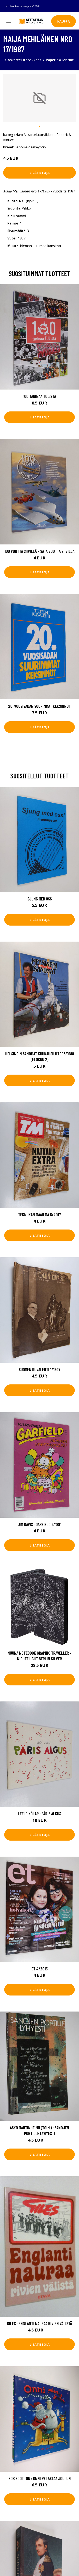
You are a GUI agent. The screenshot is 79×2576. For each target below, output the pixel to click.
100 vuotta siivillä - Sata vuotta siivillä (39, 551)
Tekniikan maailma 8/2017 (39, 1214)
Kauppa (63, 21)
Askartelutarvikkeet (24, 60)
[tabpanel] (39, 98)
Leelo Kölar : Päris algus (39, 1813)
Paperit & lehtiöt (60, 60)
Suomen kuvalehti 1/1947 (39, 1369)
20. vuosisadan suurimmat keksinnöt (39, 706)
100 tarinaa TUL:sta (39, 396)
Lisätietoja (40, 173)
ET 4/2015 (39, 1968)
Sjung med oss (39, 898)
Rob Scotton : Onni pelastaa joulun (39, 2478)
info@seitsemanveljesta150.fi (22, 6)
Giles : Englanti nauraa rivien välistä (39, 2323)
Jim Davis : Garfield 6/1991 (39, 1524)
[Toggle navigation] (9, 21)
